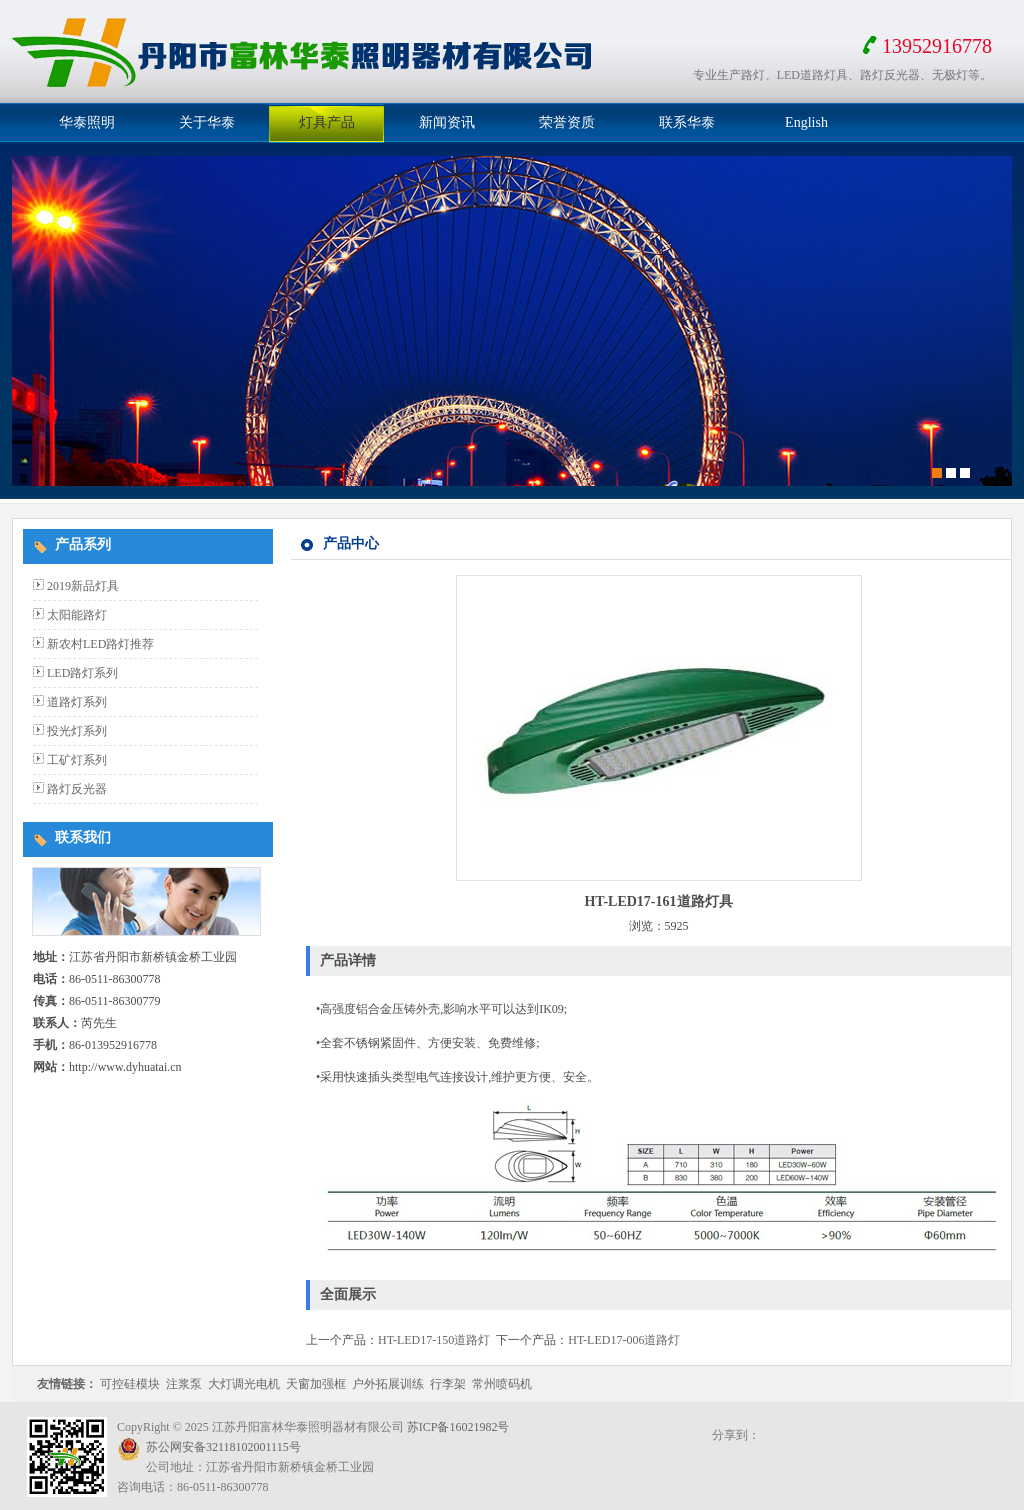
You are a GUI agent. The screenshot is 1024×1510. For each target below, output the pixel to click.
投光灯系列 (77, 731)
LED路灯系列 (82, 673)
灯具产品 (327, 122)
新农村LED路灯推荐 (100, 644)
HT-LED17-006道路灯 (624, 1340)
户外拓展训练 (388, 1384)
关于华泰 (207, 122)
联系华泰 (687, 122)
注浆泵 (184, 1384)
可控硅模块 (130, 1384)
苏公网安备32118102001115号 (223, 1447)
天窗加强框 (316, 1384)
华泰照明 (87, 122)
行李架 (448, 1384)
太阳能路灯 (77, 615)
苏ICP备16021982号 (458, 1427)
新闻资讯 (447, 122)
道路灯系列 (77, 702)
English (806, 122)
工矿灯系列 (77, 760)
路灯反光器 (77, 789)
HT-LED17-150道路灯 (434, 1340)
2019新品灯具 (83, 586)
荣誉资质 (567, 122)
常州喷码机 (502, 1384)
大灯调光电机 (244, 1384)
